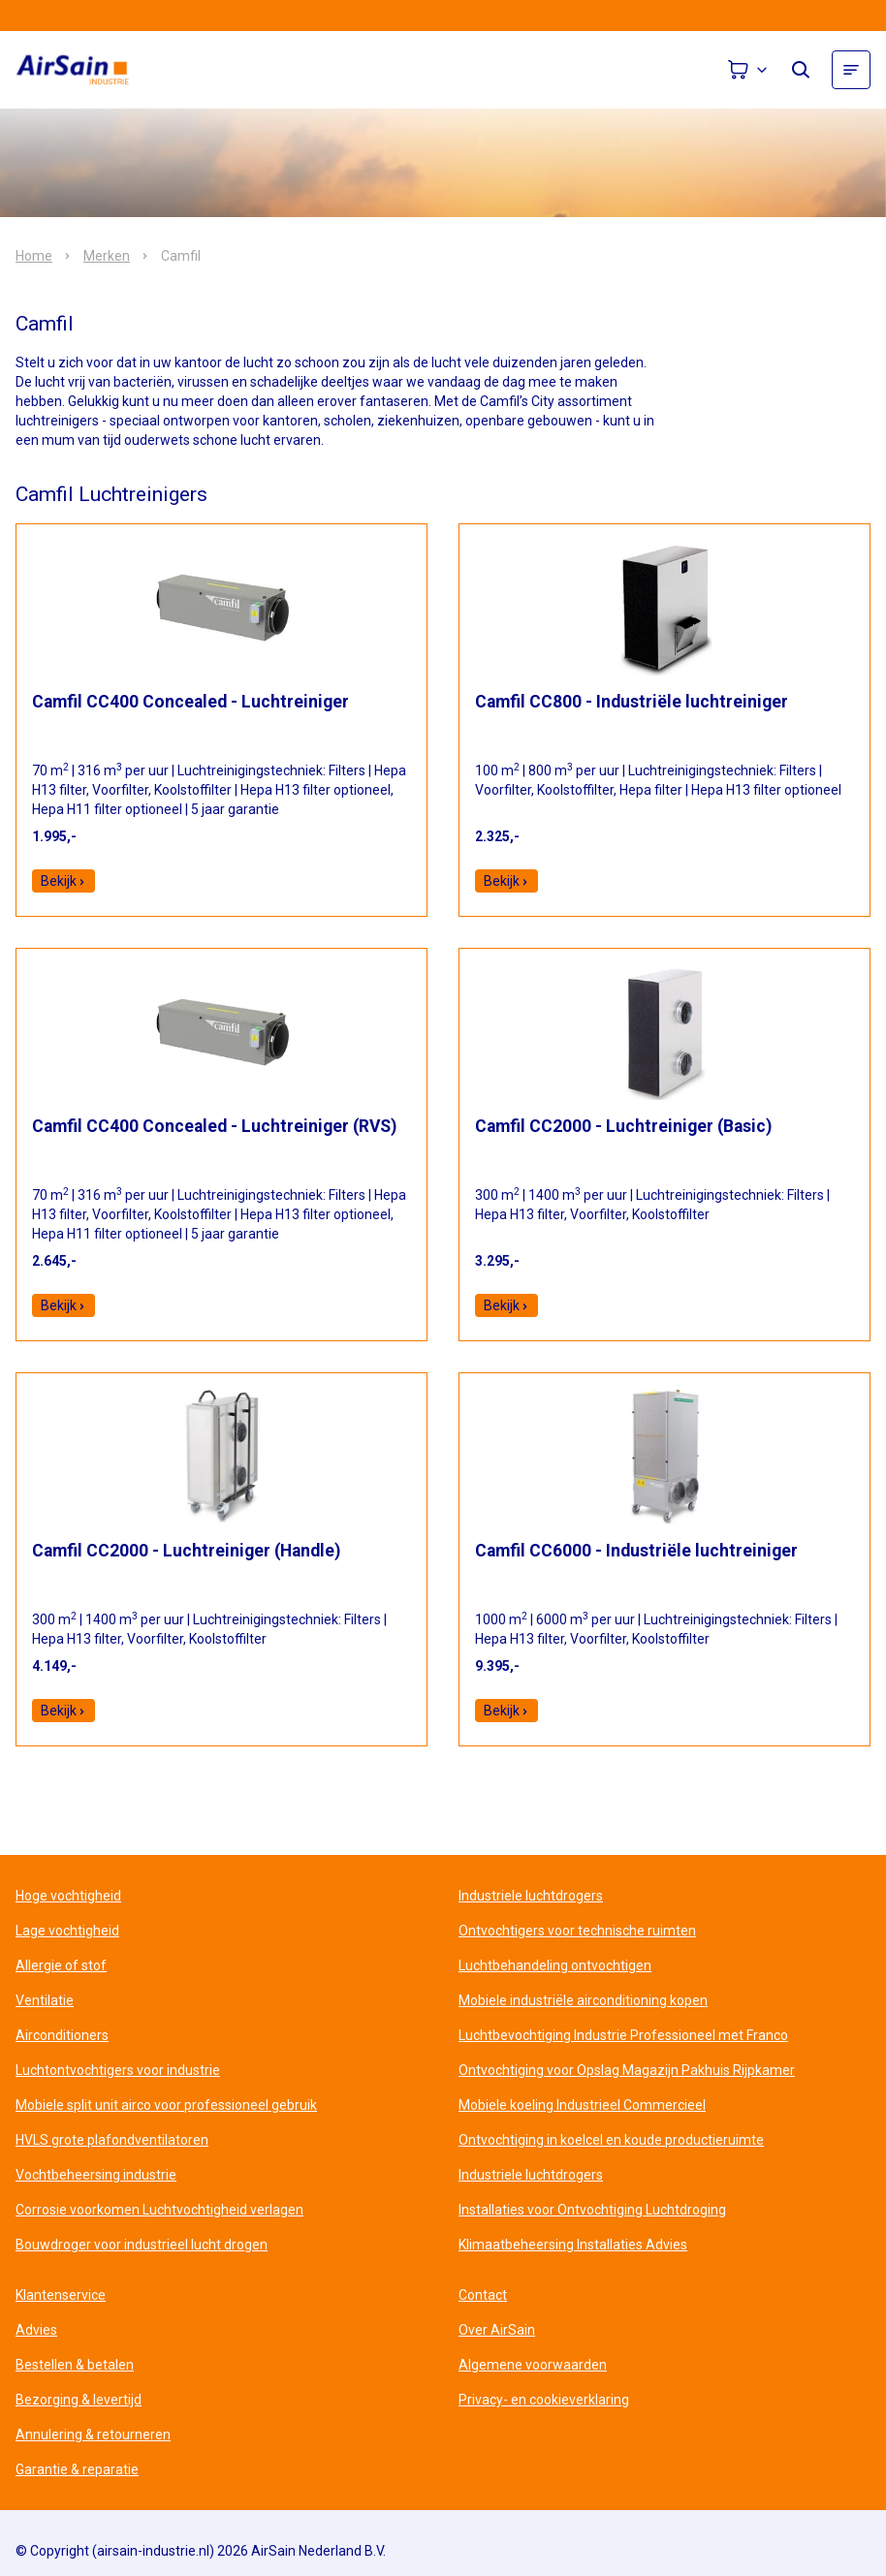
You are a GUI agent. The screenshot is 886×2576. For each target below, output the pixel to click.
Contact (483, 2295)
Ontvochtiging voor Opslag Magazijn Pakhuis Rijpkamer (627, 2070)
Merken (106, 256)
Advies (36, 2330)
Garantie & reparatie (77, 2469)
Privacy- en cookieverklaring (544, 2399)
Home (34, 256)
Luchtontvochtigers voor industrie (118, 2070)
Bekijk (63, 881)
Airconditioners (62, 2035)
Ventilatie (45, 2000)
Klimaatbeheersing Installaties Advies (573, 2244)
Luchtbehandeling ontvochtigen (555, 1965)
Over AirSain (497, 2330)
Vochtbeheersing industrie (96, 2175)
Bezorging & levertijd (79, 2399)
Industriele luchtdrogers (531, 1895)
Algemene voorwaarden (533, 2364)
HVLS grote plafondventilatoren (112, 2140)
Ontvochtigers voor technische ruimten (577, 1930)
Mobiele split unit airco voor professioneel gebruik (166, 2105)
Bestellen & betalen (75, 2364)
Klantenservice (61, 2295)
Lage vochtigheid (67, 1930)
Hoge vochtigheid (68, 1895)
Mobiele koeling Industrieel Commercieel (582, 2105)
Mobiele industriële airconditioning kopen (583, 2000)
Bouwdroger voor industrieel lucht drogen (142, 2244)
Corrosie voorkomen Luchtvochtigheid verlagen (159, 2209)
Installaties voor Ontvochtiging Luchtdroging (592, 2209)
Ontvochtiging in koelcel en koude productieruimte (611, 2140)
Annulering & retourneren (93, 2434)
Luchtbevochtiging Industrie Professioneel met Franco (623, 2035)
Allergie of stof (61, 1965)
